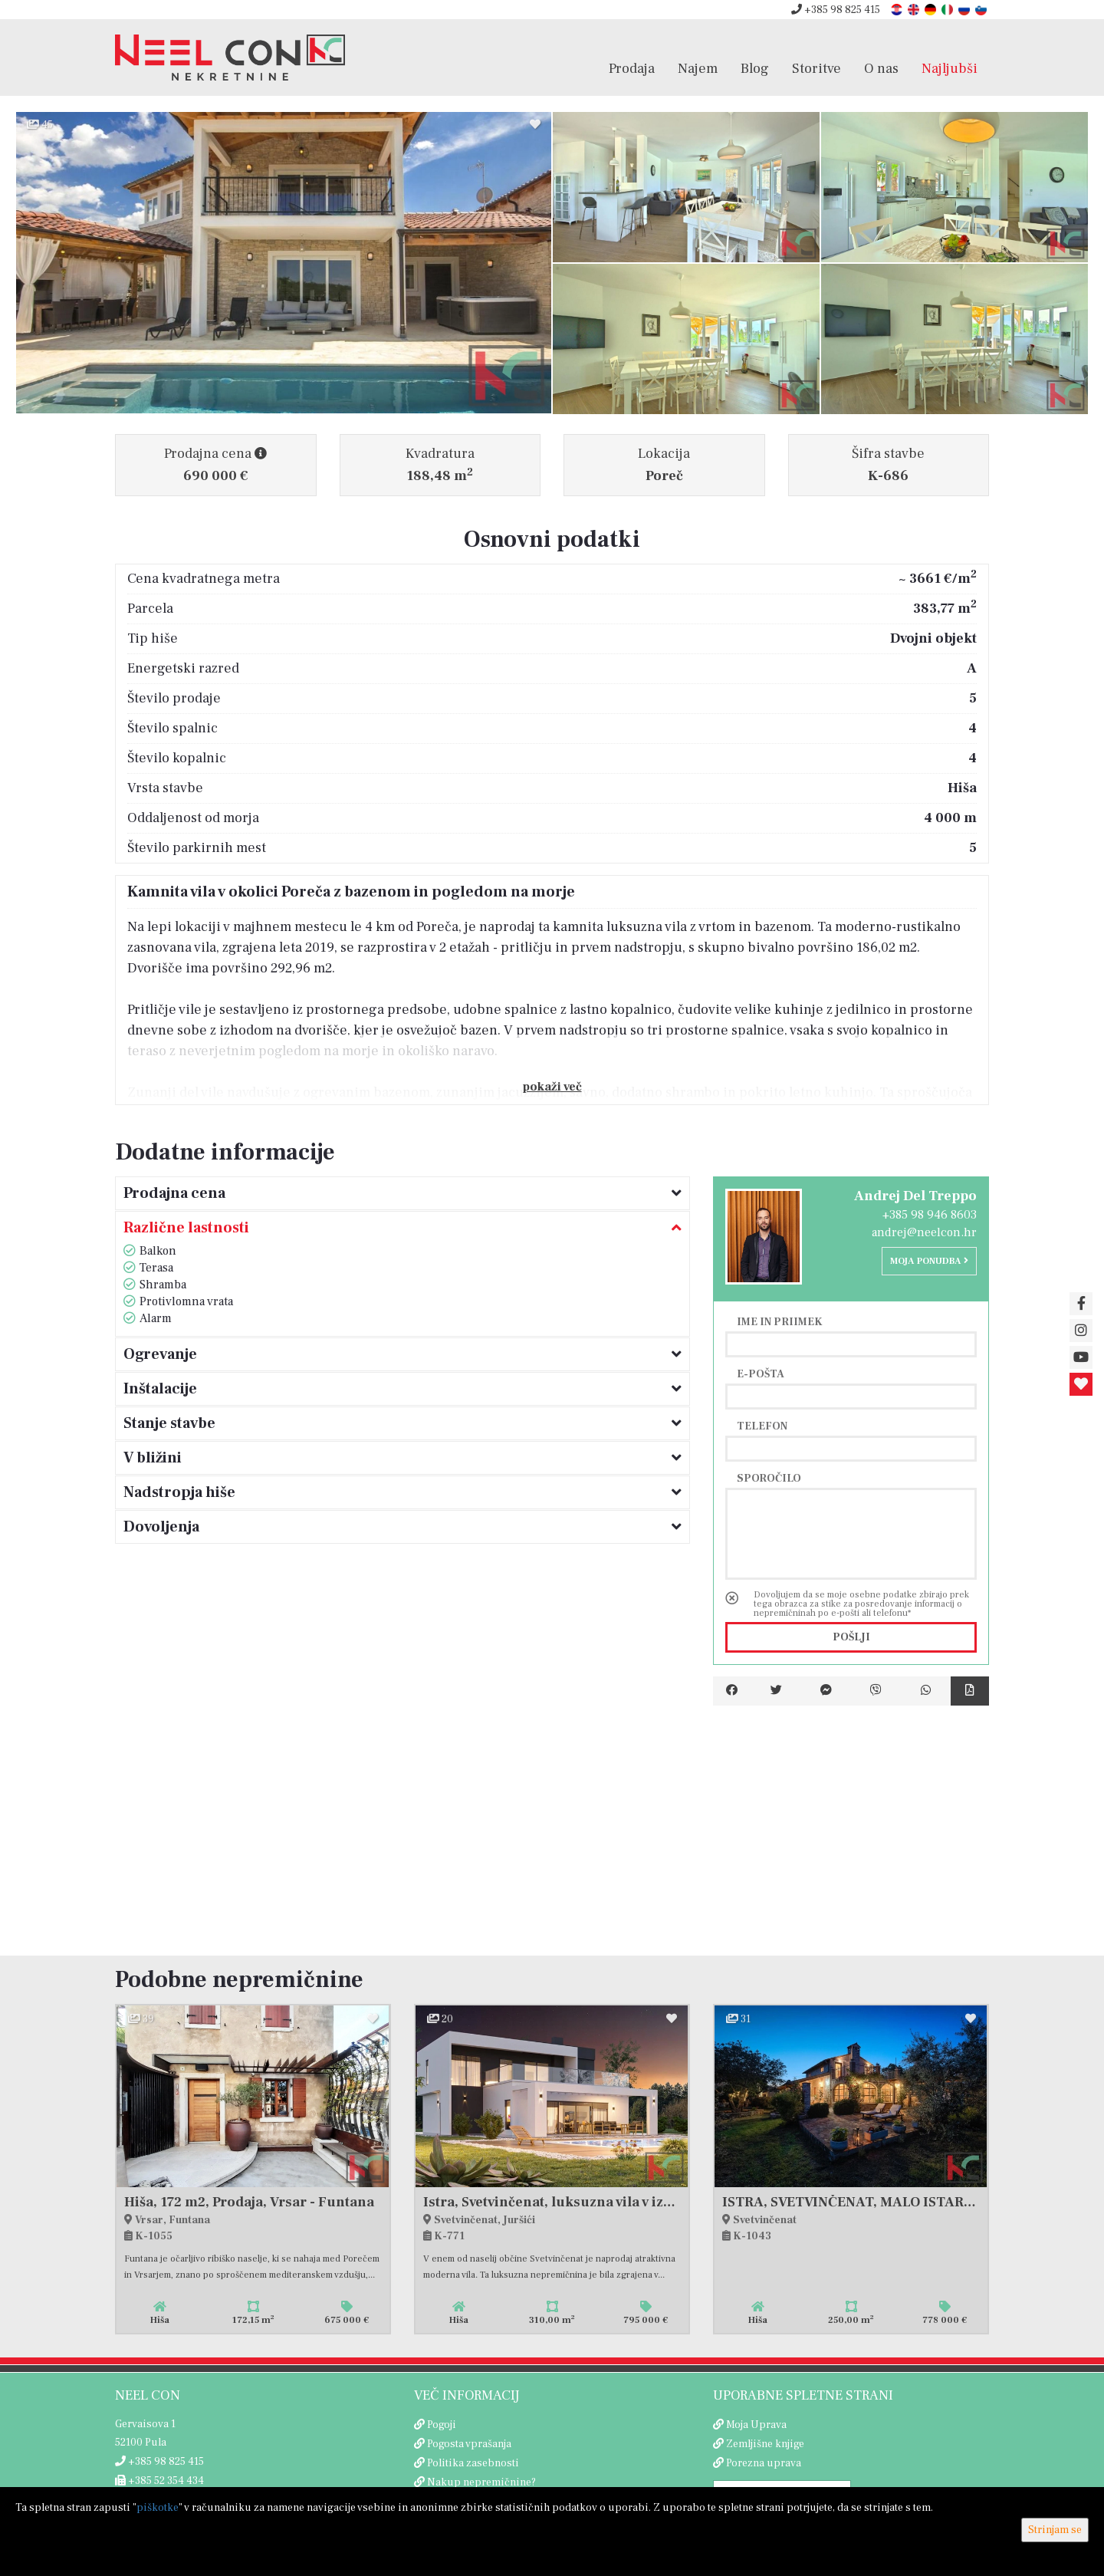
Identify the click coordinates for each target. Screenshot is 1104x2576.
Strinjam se (1055, 2530)
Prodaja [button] (632, 68)
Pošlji (851, 1637)
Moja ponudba (929, 1261)
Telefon (762, 1426)
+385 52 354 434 (159, 2481)
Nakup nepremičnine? (481, 2482)
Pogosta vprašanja (469, 2444)
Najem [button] (698, 68)
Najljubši (950, 68)
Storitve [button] (816, 68)
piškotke (157, 2508)
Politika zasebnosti (473, 2463)
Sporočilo (769, 1478)
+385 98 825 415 (835, 10)
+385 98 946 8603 (929, 1214)
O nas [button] (881, 68)
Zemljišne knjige (765, 2444)
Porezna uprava (763, 2463)
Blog (755, 68)
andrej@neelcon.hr (924, 1232)
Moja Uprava (756, 2425)
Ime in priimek (780, 1321)
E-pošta (760, 1373)
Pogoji (441, 2425)
